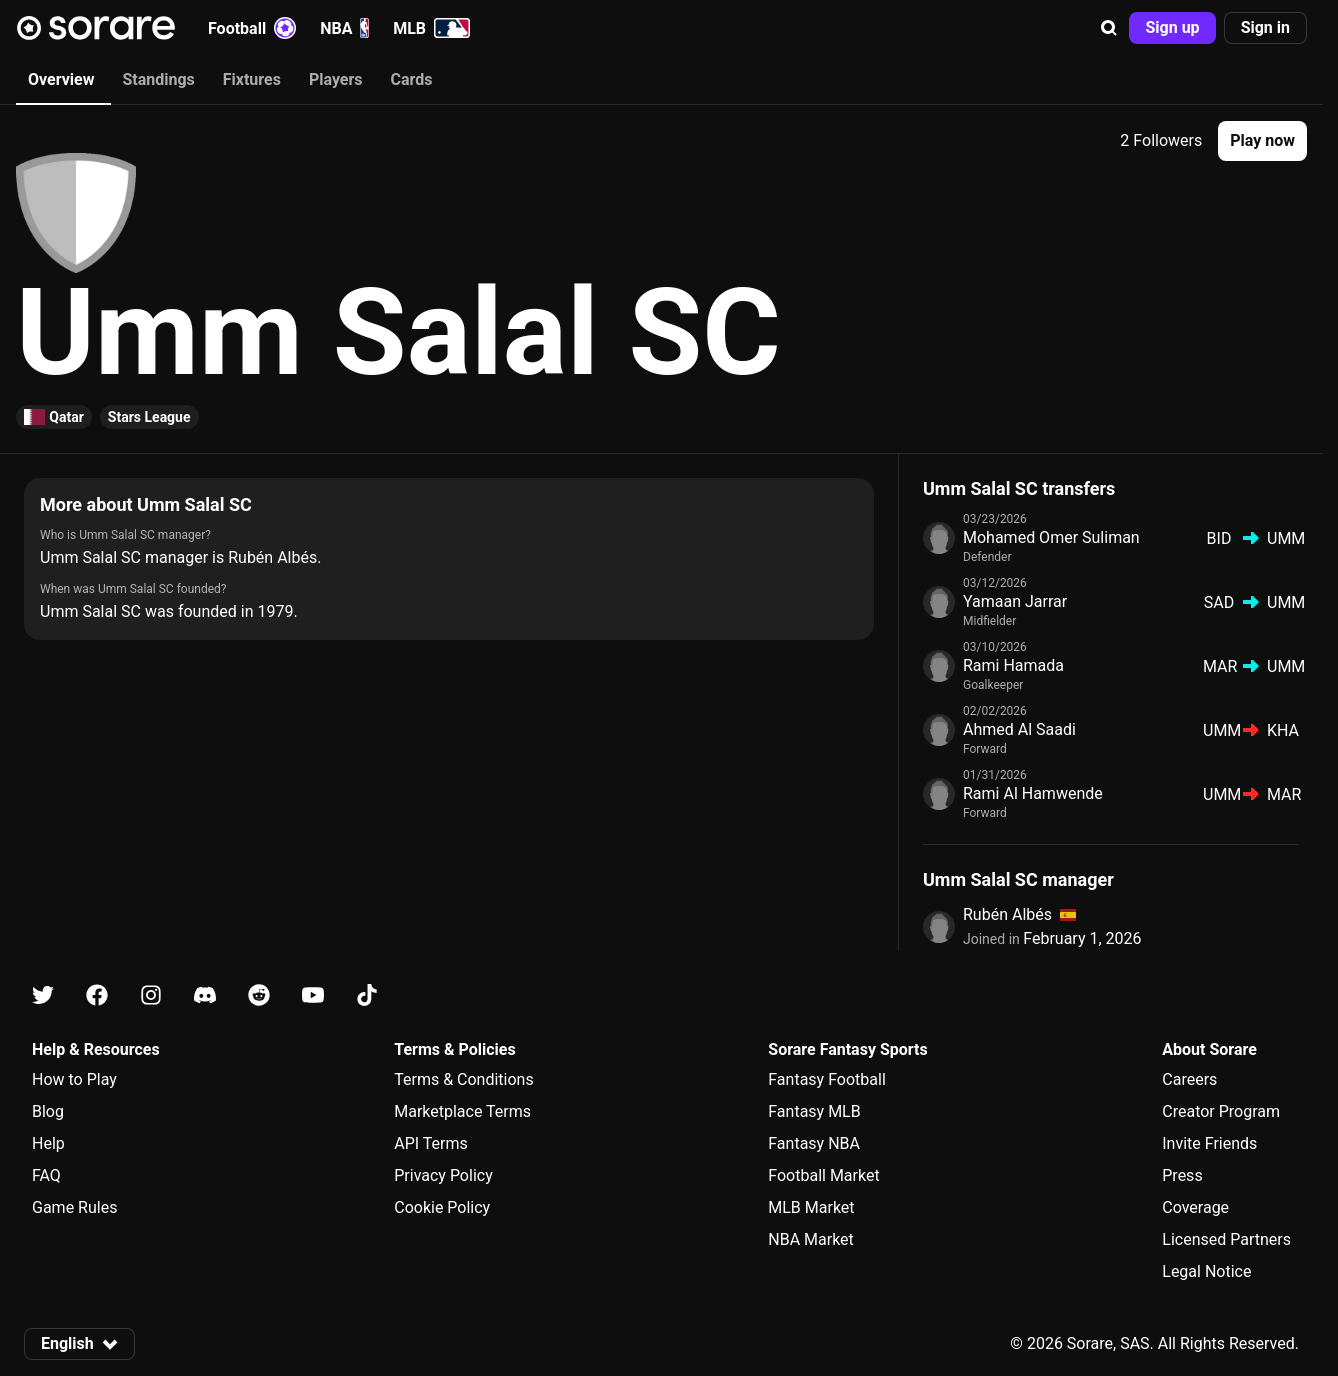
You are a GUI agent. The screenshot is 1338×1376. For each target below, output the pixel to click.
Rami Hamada (1013, 665)
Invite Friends (1209, 1143)
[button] (1109, 28)
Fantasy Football (826, 1079)
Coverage (1195, 1207)
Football (252, 28)
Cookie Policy (442, 1207)
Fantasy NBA (814, 1143)
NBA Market (811, 1239)
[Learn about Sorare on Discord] (205, 995)
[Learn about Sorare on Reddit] (259, 995)
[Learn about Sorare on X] (43, 995)
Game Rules (74, 1207)
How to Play (74, 1079)
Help (48, 1143)
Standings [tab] (158, 79)
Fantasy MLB (814, 1111)
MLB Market (811, 1207)
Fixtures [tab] (252, 79)
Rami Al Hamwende (1033, 793)
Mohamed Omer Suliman (1051, 537)
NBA (344, 28)
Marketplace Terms (462, 1111)
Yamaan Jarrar (1015, 601)
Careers (1189, 1079)
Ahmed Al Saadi (1019, 729)
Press (1182, 1175)
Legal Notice (1206, 1271)
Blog (48, 1111)
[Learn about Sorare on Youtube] (313, 995)
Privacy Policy (443, 1175)
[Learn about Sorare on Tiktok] (367, 995)
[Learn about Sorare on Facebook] (97, 995)
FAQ (46, 1175)
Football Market (823, 1175)
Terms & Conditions (464, 1079)
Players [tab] (336, 79)
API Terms (431, 1143)
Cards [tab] (412, 79)
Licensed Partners (1226, 1239)
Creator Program (1221, 1111)
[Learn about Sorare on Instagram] (151, 995)
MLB (431, 28)
